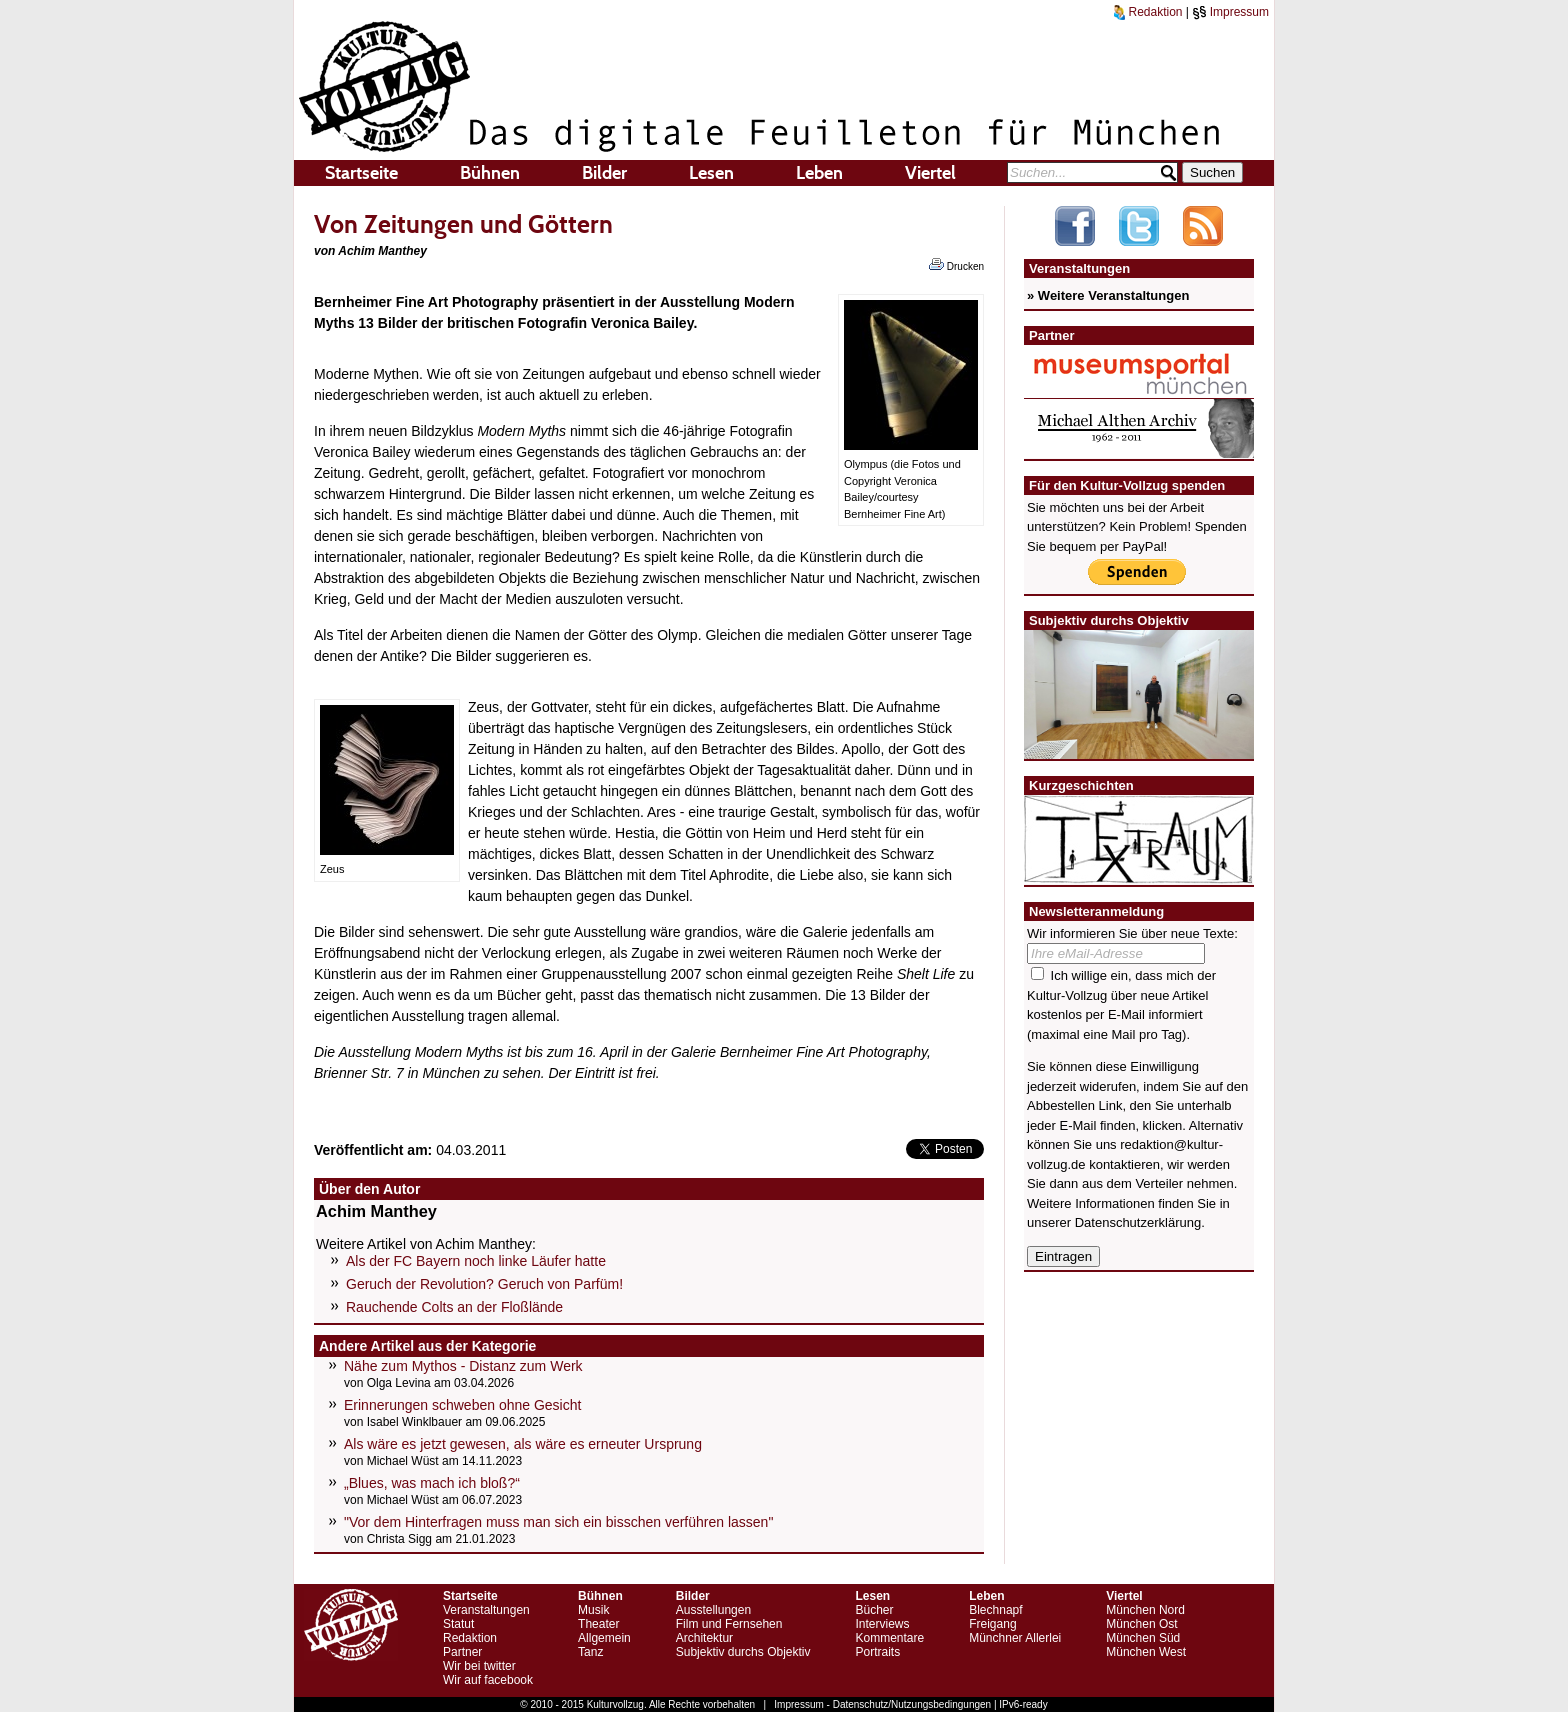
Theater (598, 1624)
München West (1146, 1652)
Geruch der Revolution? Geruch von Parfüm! (484, 1284)
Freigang (992, 1624)
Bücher (874, 1610)
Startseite (361, 173)
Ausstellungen (713, 1610)
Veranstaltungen (486, 1610)
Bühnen (490, 173)
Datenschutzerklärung (1138, 1222)
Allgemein (604, 1638)
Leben (819, 173)
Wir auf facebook (488, 1680)
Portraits (877, 1652)
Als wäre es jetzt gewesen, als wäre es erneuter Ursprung (523, 1444)
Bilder (604, 173)
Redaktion (1148, 12)
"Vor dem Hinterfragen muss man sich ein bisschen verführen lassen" (558, 1522)
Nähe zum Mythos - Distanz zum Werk (463, 1366)
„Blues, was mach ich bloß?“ (432, 1483)
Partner (462, 1652)
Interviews (882, 1624)
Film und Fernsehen (729, 1624)
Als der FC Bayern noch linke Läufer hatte (476, 1261)
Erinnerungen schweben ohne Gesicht (462, 1405)
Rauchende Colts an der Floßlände (454, 1307)
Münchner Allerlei (1015, 1638)
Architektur (704, 1638)
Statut (458, 1624)
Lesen (711, 173)
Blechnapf (995, 1610)
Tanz (590, 1652)
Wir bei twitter (479, 1666)
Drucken (956, 265)
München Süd (1143, 1638)
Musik (593, 1610)
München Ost (1141, 1624)
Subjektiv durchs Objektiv (743, 1652)
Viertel (930, 173)
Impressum (1230, 12)
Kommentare (889, 1638)
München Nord (1145, 1610)
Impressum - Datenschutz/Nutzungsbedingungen (882, 1704)
